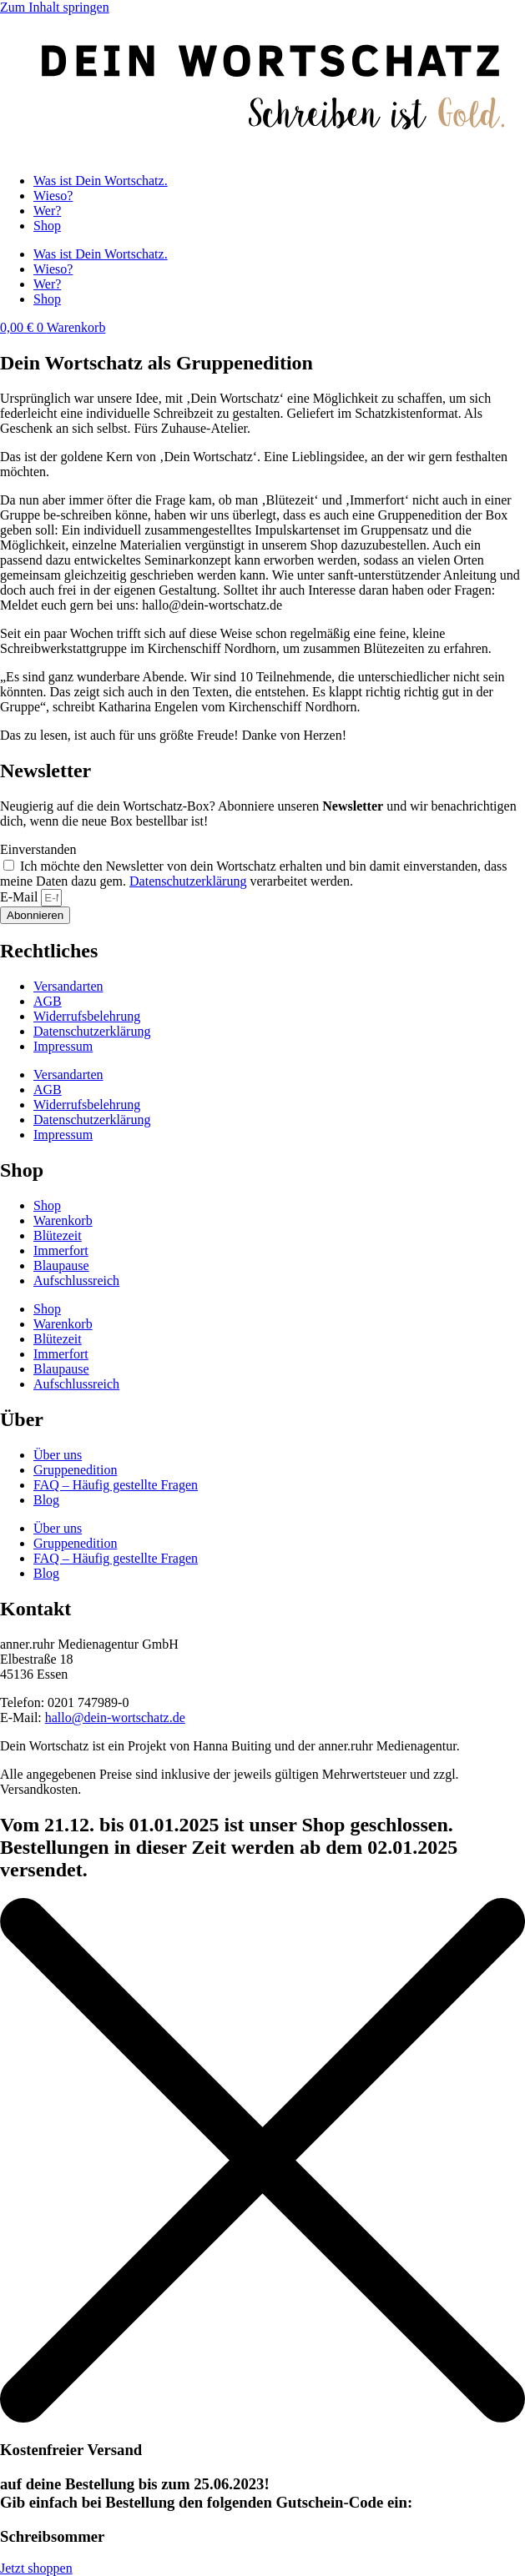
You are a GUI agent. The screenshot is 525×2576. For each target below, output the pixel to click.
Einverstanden (38, 849)
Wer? (47, 210)
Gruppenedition (75, 1470)
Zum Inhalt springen (54, 7)
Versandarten (68, 986)
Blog (46, 1500)
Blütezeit (57, 1235)
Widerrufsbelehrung (86, 1016)
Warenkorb (63, 1220)
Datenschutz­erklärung (91, 1031)
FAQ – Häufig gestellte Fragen (115, 1485)
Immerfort (60, 1250)
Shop (47, 225)
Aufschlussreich (76, 1280)
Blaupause (61, 1265)
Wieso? (53, 195)
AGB (47, 1001)
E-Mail (20, 897)
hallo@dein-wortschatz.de (115, 1717)
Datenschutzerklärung (187, 881)
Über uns (57, 1455)
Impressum (63, 1046)
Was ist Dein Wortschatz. (100, 180)
